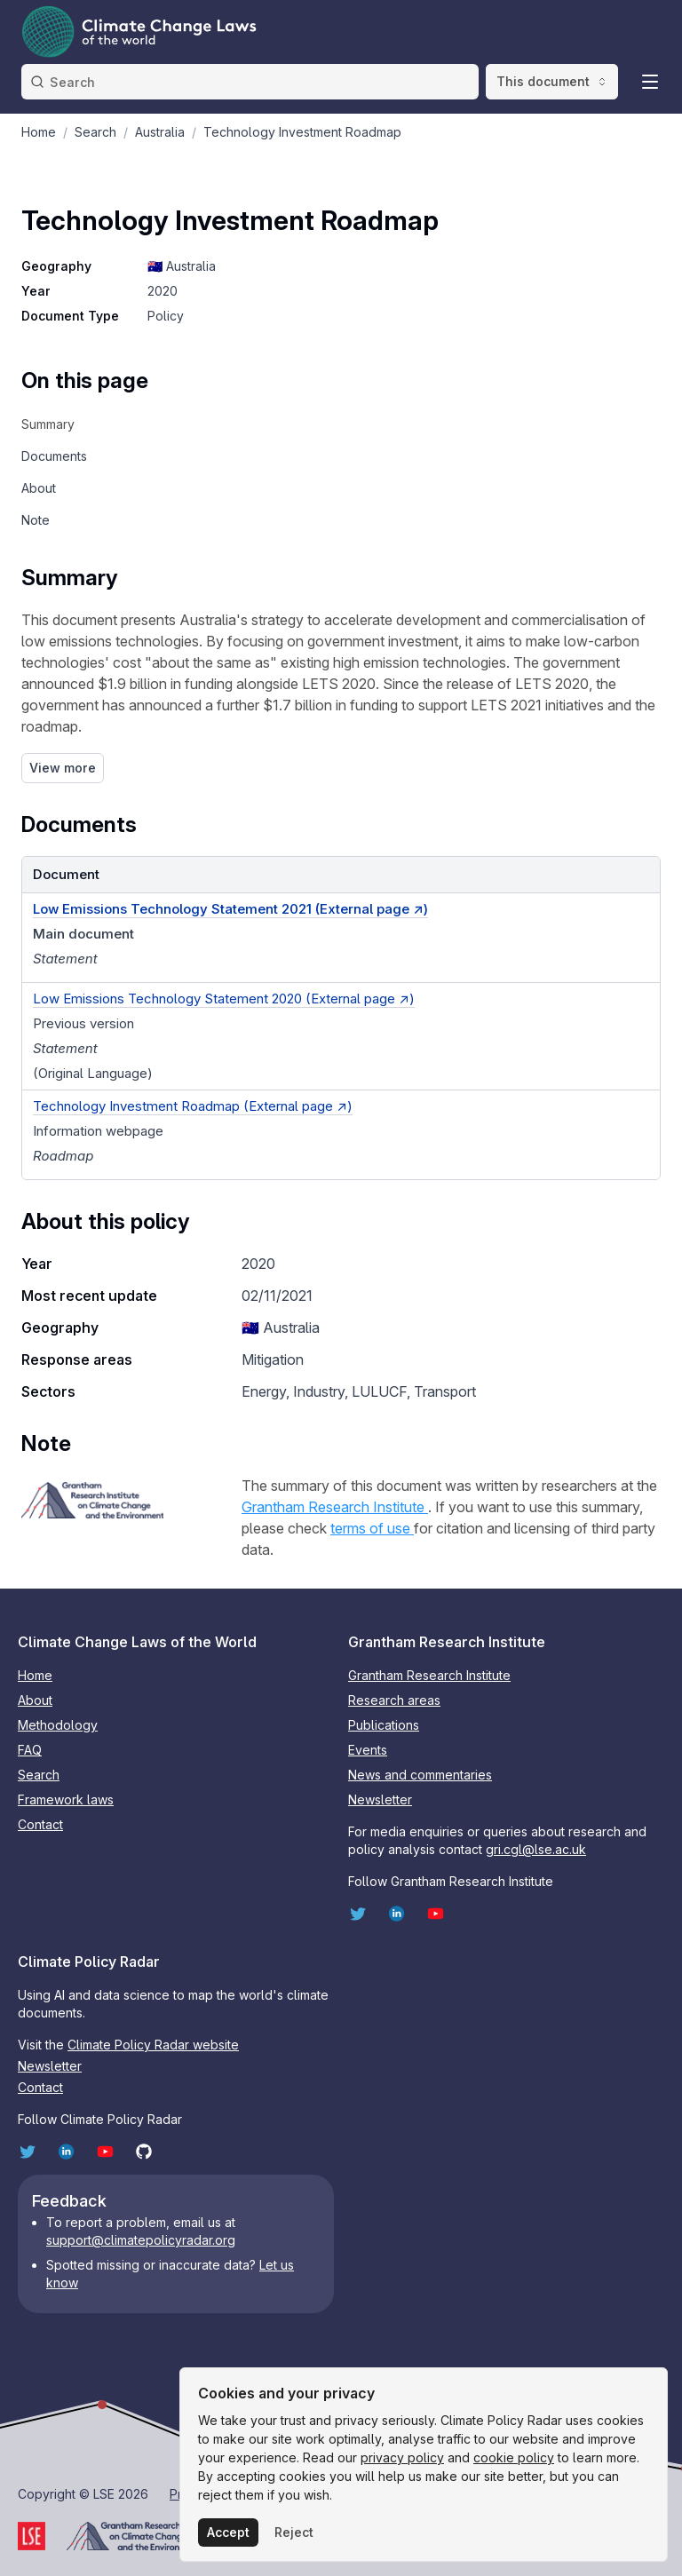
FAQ (30, 1749)
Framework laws (66, 1799)
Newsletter (380, 1799)
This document (551, 81)
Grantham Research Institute (335, 1507)
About (35, 1700)
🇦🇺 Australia (181, 265)
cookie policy (513, 2457)
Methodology (58, 1724)
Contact (40, 1824)
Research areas (394, 1700)
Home (35, 1675)
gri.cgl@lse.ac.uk (536, 1849)
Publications (383, 1724)
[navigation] (84, 424)
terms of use (372, 1528)
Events (367, 1749)
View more (62, 767)
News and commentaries (420, 1774)
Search (38, 1774)
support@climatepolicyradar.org (140, 2239)
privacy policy (402, 2457)
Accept (228, 2532)
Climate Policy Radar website (153, 2044)
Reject (293, 2532)
